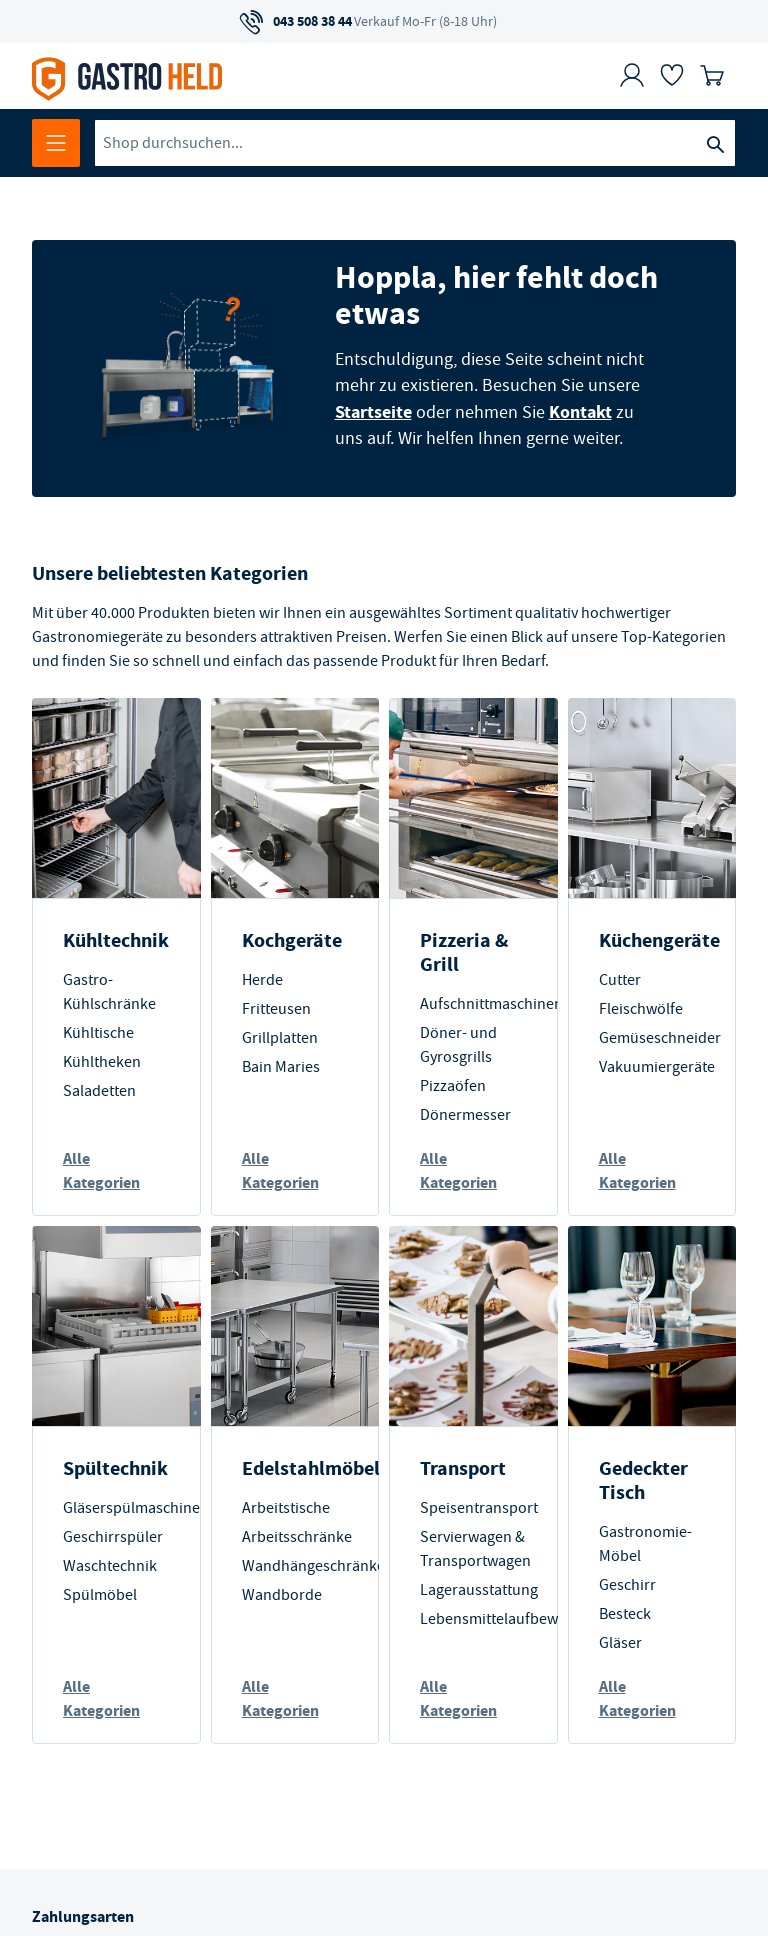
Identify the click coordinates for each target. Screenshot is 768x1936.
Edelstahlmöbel (311, 1468)
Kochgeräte (292, 940)
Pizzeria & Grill (464, 952)
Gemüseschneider (660, 1038)
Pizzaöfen (453, 1086)
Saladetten (99, 1091)
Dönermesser (465, 1115)
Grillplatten (280, 1038)
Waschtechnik (110, 1566)
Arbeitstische (286, 1508)
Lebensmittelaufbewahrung (513, 1619)
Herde (262, 980)
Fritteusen (276, 1009)
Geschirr (627, 1585)
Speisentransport (479, 1508)
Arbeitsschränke (297, 1537)
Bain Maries (281, 1067)
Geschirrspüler (113, 1537)
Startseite (373, 412)
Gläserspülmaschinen (136, 1508)
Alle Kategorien (101, 1170)
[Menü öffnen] (56, 143)
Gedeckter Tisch (643, 1480)
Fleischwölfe (641, 1009)
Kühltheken (102, 1062)
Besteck (625, 1614)
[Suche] (715, 143)
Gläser (620, 1643)
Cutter (620, 980)
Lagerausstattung (479, 1590)
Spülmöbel (100, 1595)
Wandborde (282, 1595)
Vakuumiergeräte (657, 1067)
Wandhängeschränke (313, 1566)
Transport (463, 1468)
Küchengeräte (659, 940)
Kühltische (98, 1033)
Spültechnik (115, 1468)
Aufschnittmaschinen (491, 1004)
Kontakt (580, 412)
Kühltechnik (116, 940)
